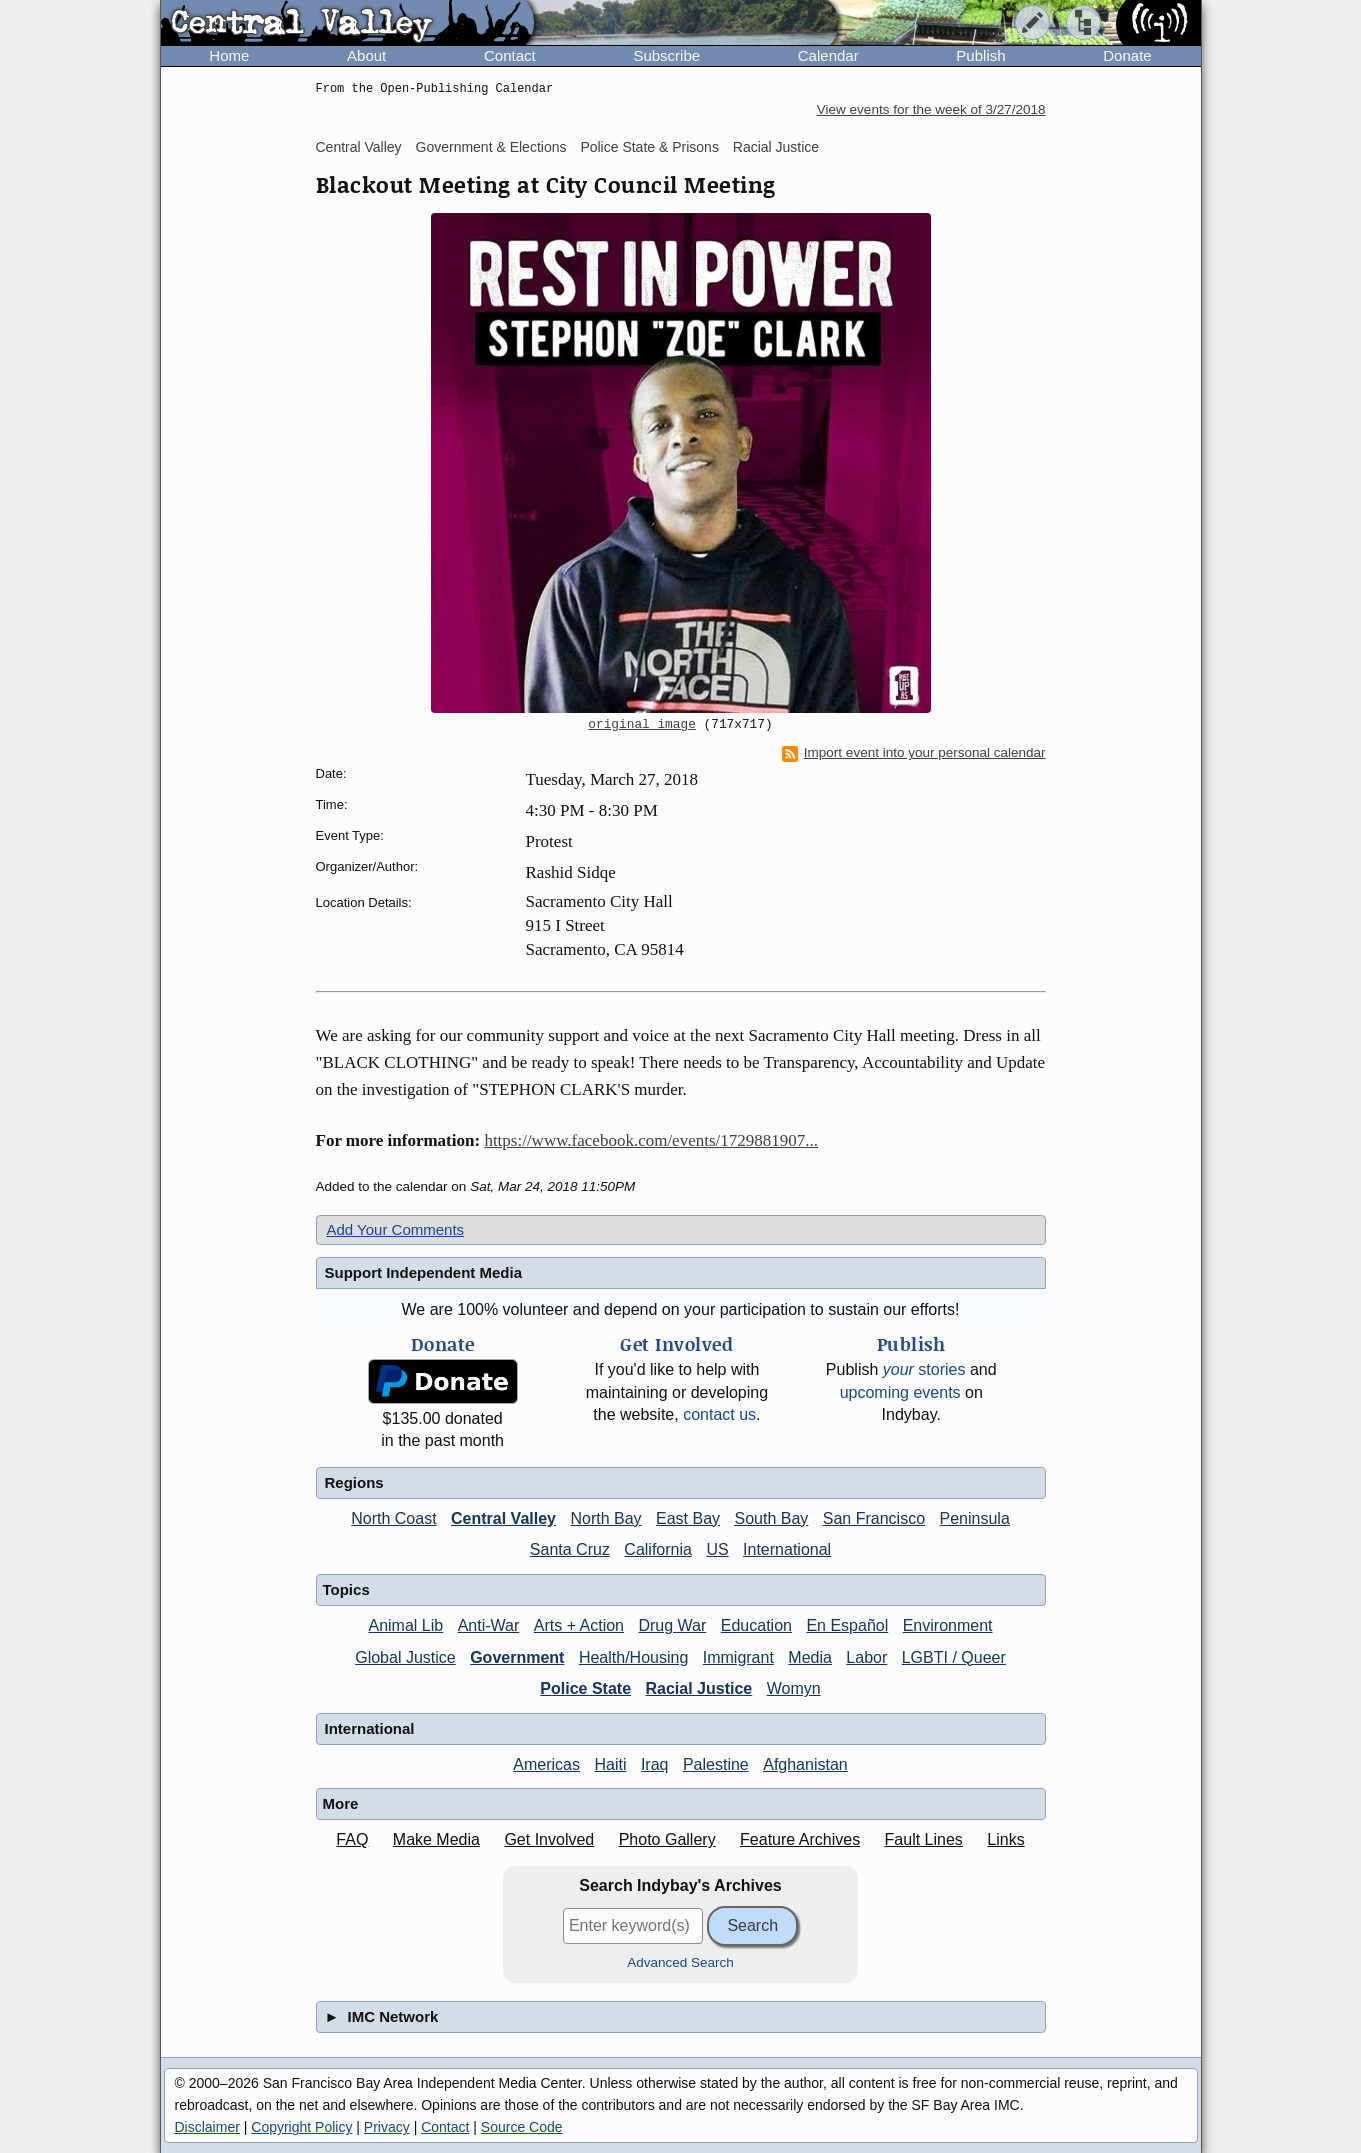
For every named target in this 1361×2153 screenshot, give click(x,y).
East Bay (688, 1518)
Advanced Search (680, 1962)
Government (517, 1657)
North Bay (605, 1518)
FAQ (352, 1839)
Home (229, 55)
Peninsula (975, 1518)
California (658, 1549)
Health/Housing (633, 1657)
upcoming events (900, 1392)
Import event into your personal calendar (914, 753)
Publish (980, 55)
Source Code (522, 2127)
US (717, 1549)
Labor (866, 1657)
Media (810, 1657)
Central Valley (359, 147)
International (787, 1549)
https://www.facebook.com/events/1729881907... (651, 1140)
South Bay (772, 1518)
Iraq (655, 1764)
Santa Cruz (570, 1549)
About (366, 55)
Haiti (610, 1764)
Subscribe (666, 55)
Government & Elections (491, 147)
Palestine (716, 1764)
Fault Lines (924, 1839)
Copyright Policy (301, 2127)
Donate (1127, 55)
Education (756, 1625)
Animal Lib (405, 1625)
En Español (847, 1625)
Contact (510, 55)
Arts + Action (579, 1625)
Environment (948, 1625)
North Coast (393, 1518)
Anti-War (489, 1625)
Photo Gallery (667, 1839)
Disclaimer (207, 2127)
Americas (546, 1764)
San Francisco (874, 1518)
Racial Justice (776, 147)
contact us (719, 1414)
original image (642, 725)
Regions (354, 1482)
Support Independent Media (424, 1272)
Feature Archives (800, 1839)
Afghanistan (805, 1764)
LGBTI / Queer (954, 1657)
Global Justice (405, 1657)
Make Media (436, 1839)
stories (924, 1369)
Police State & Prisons (649, 147)
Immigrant (738, 1657)
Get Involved (549, 1839)
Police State (585, 1688)
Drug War (672, 1625)
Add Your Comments (396, 1229)
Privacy (387, 2127)
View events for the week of (931, 109)
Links (1005, 1839)
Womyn (794, 1688)
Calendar (828, 55)
